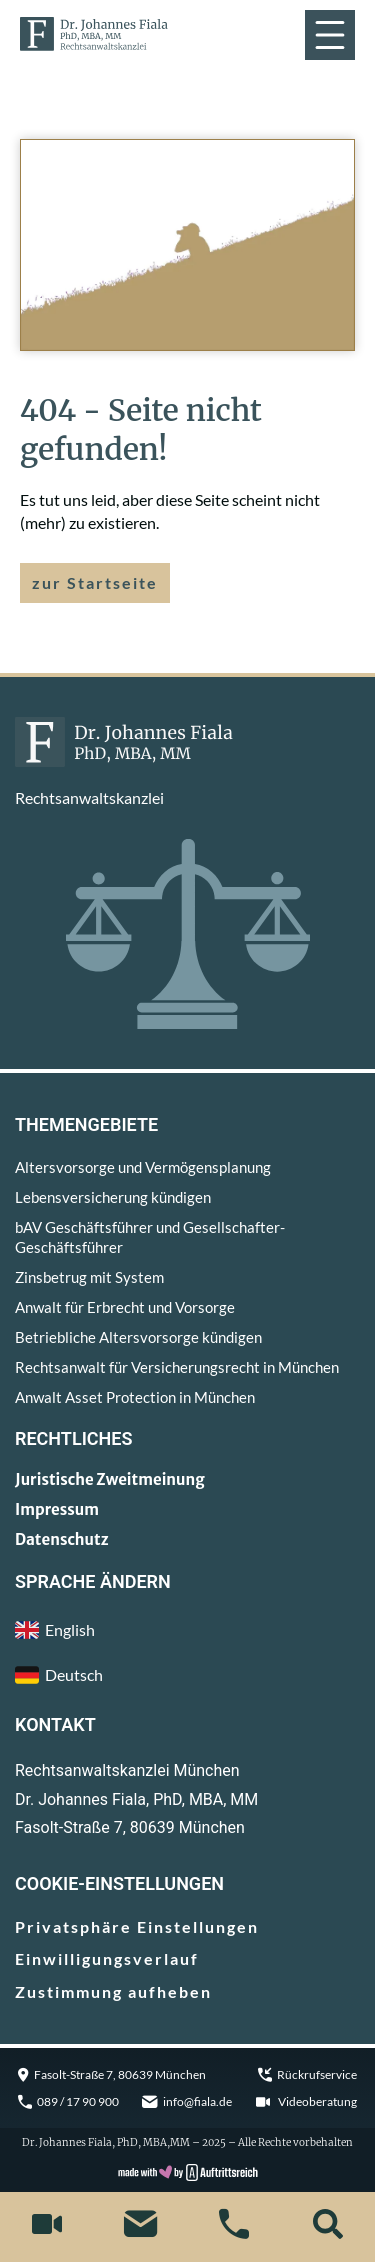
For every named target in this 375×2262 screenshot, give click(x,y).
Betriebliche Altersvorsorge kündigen (138, 1337)
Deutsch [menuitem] (74, 1674)
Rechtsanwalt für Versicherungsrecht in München (177, 1367)
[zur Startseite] (94, 34)
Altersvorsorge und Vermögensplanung (143, 1167)
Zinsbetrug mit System (89, 1277)
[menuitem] (187, 1675)
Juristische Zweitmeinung (110, 1479)
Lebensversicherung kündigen (113, 1197)
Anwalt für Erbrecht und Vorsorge (125, 1307)
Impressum (57, 1509)
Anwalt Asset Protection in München (135, 1397)
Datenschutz (62, 1539)
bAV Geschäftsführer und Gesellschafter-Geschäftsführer (150, 1237)
